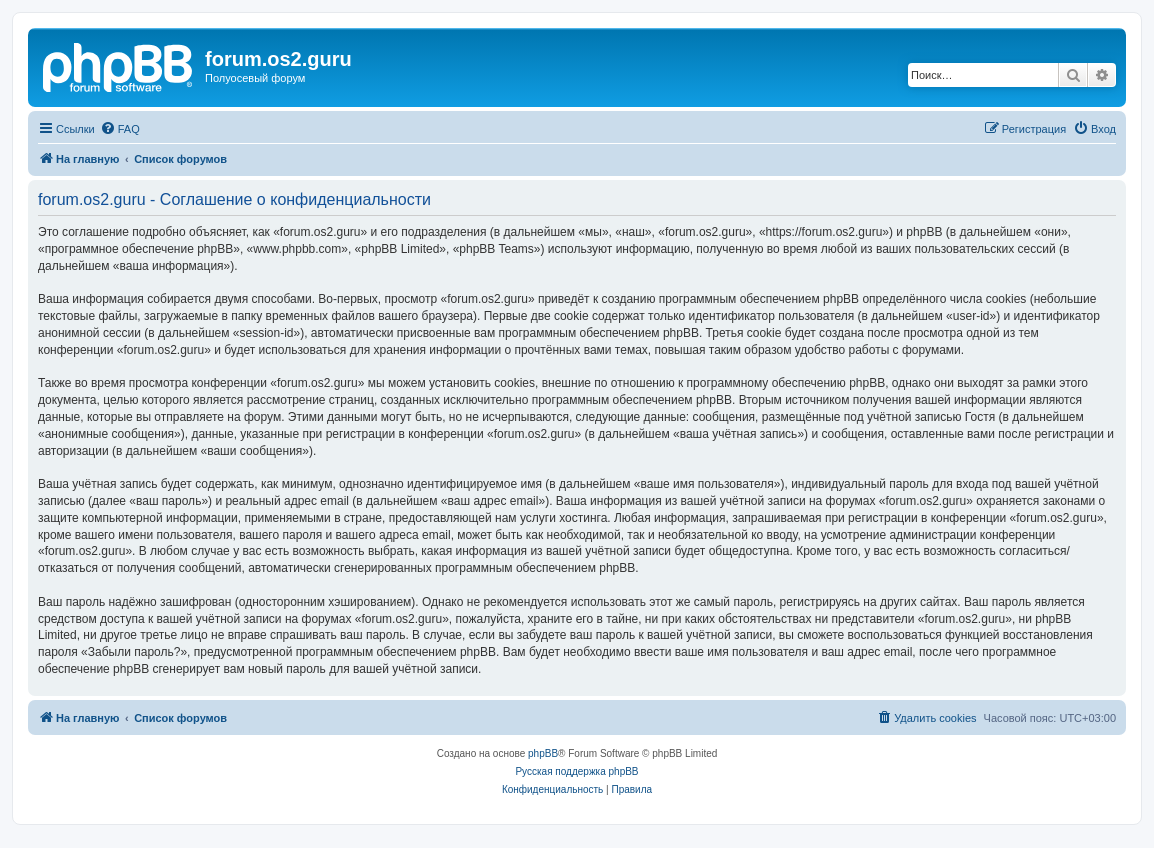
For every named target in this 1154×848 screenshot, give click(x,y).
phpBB (543, 753)
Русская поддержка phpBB (576, 771)
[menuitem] (120, 129)
